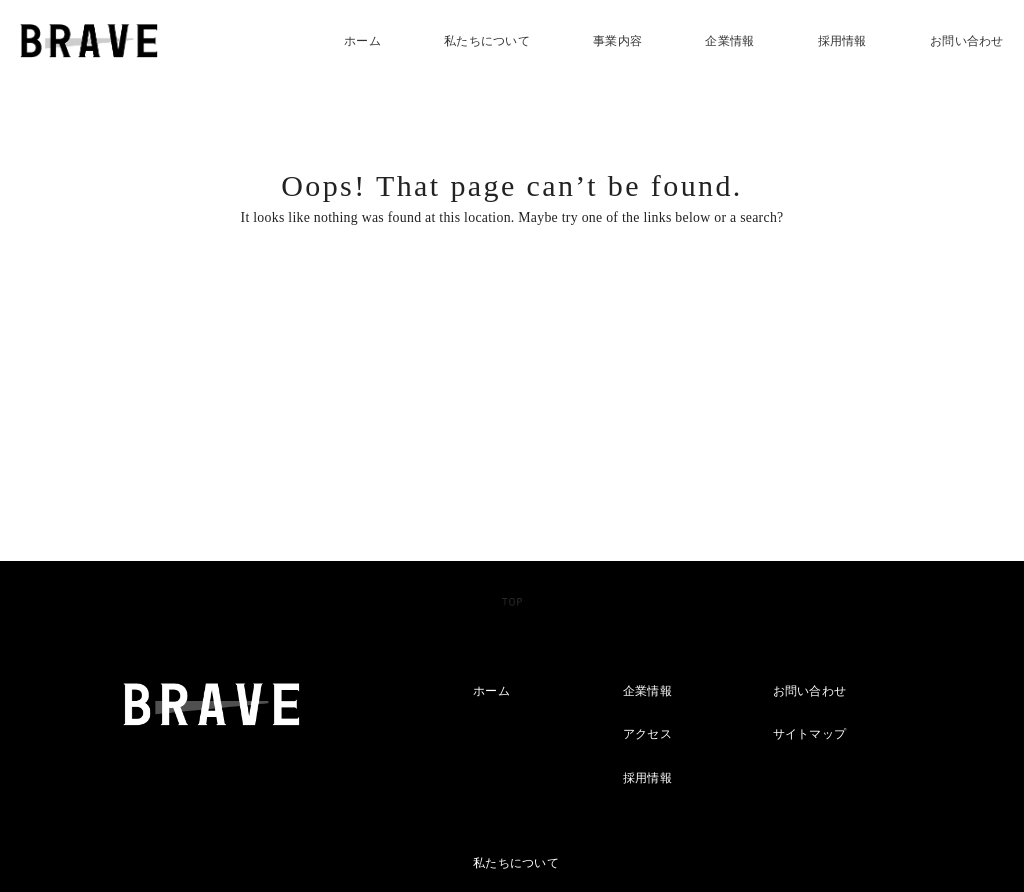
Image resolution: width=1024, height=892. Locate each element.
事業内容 (617, 41)
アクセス (647, 734)
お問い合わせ (967, 41)
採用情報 (842, 41)
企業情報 (729, 41)
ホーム (362, 41)
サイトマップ (810, 734)
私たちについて (487, 41)
